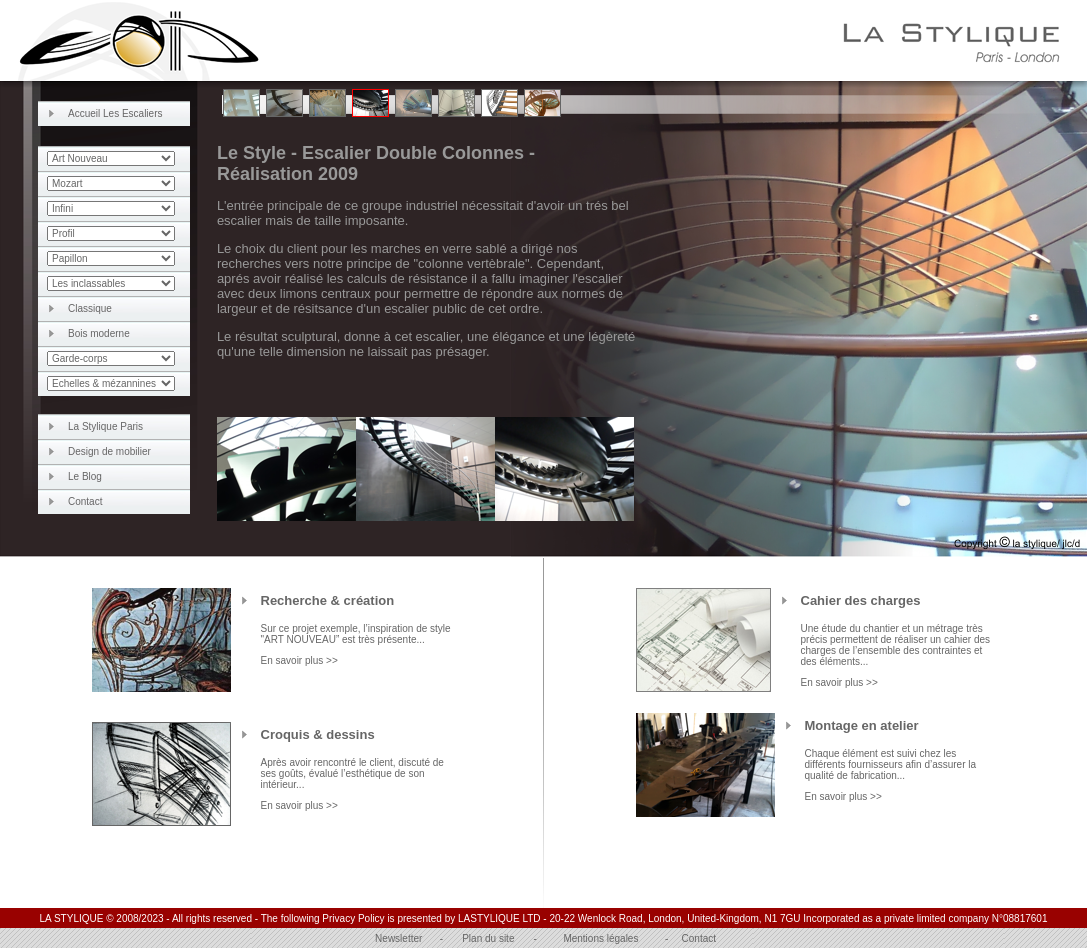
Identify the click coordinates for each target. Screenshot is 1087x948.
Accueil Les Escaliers (115, 113)
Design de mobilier (109, 451)
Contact (85, 501)
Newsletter (398, 938)
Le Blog (85, 476)
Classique (90, 308)
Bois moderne (99, 333)
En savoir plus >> (299, 660)
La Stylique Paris (105, 426)
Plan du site (488, 938)
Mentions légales (600, 938)
